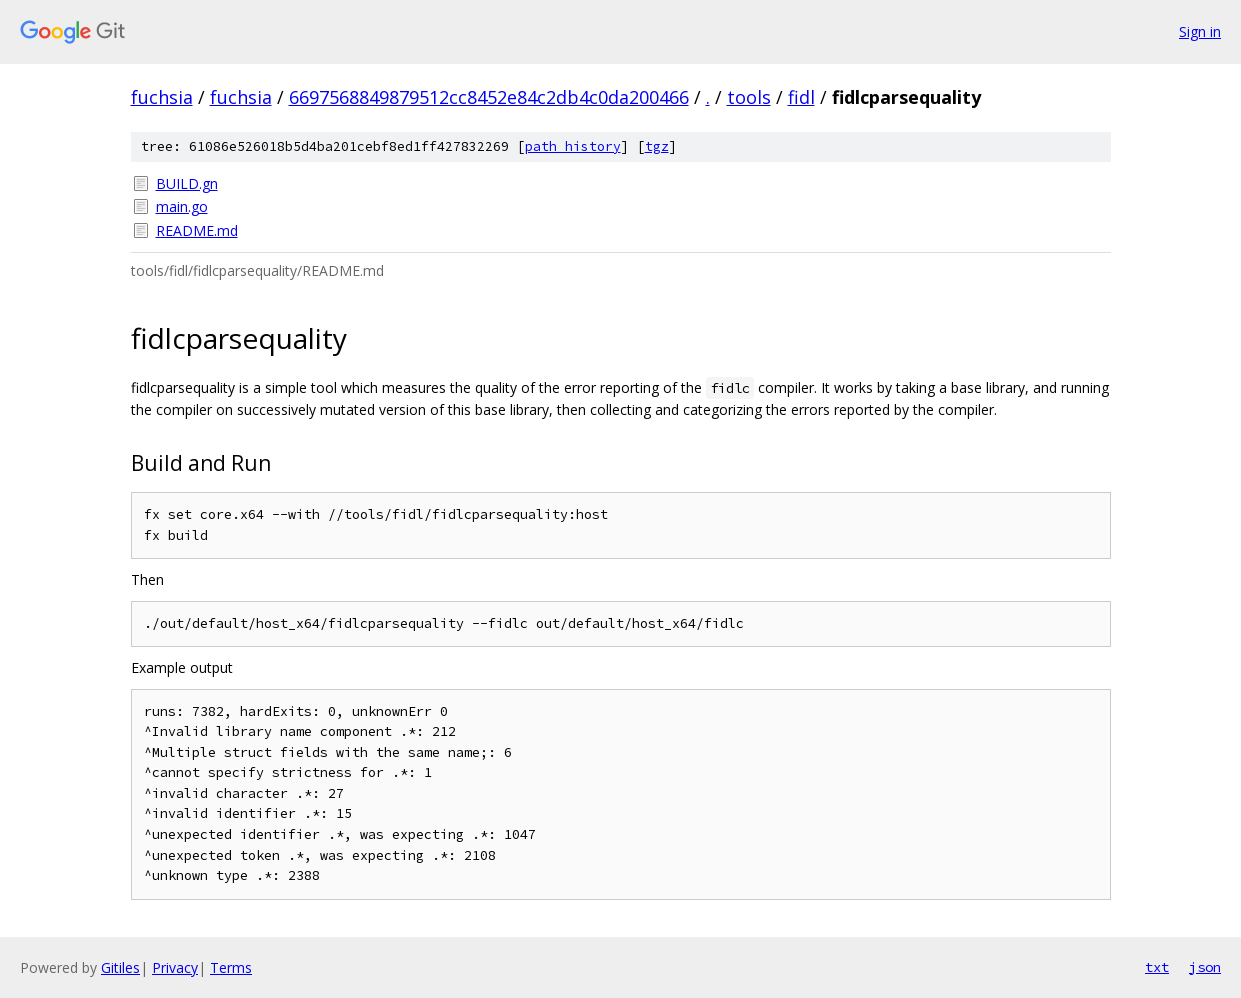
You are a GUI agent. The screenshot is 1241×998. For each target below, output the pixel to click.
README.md (197, 230)
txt (1157, 967)
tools (749, 97)
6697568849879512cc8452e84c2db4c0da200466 (489, 97)
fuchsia (162, 97)
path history (573, 146)
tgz (657, 146)
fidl (801, 97)
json (1205, 967)
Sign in (1200, 31)
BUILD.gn (187, 183)
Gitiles (120, 967)
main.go (182, 206)
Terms (231, 967)
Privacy (175, 967)
